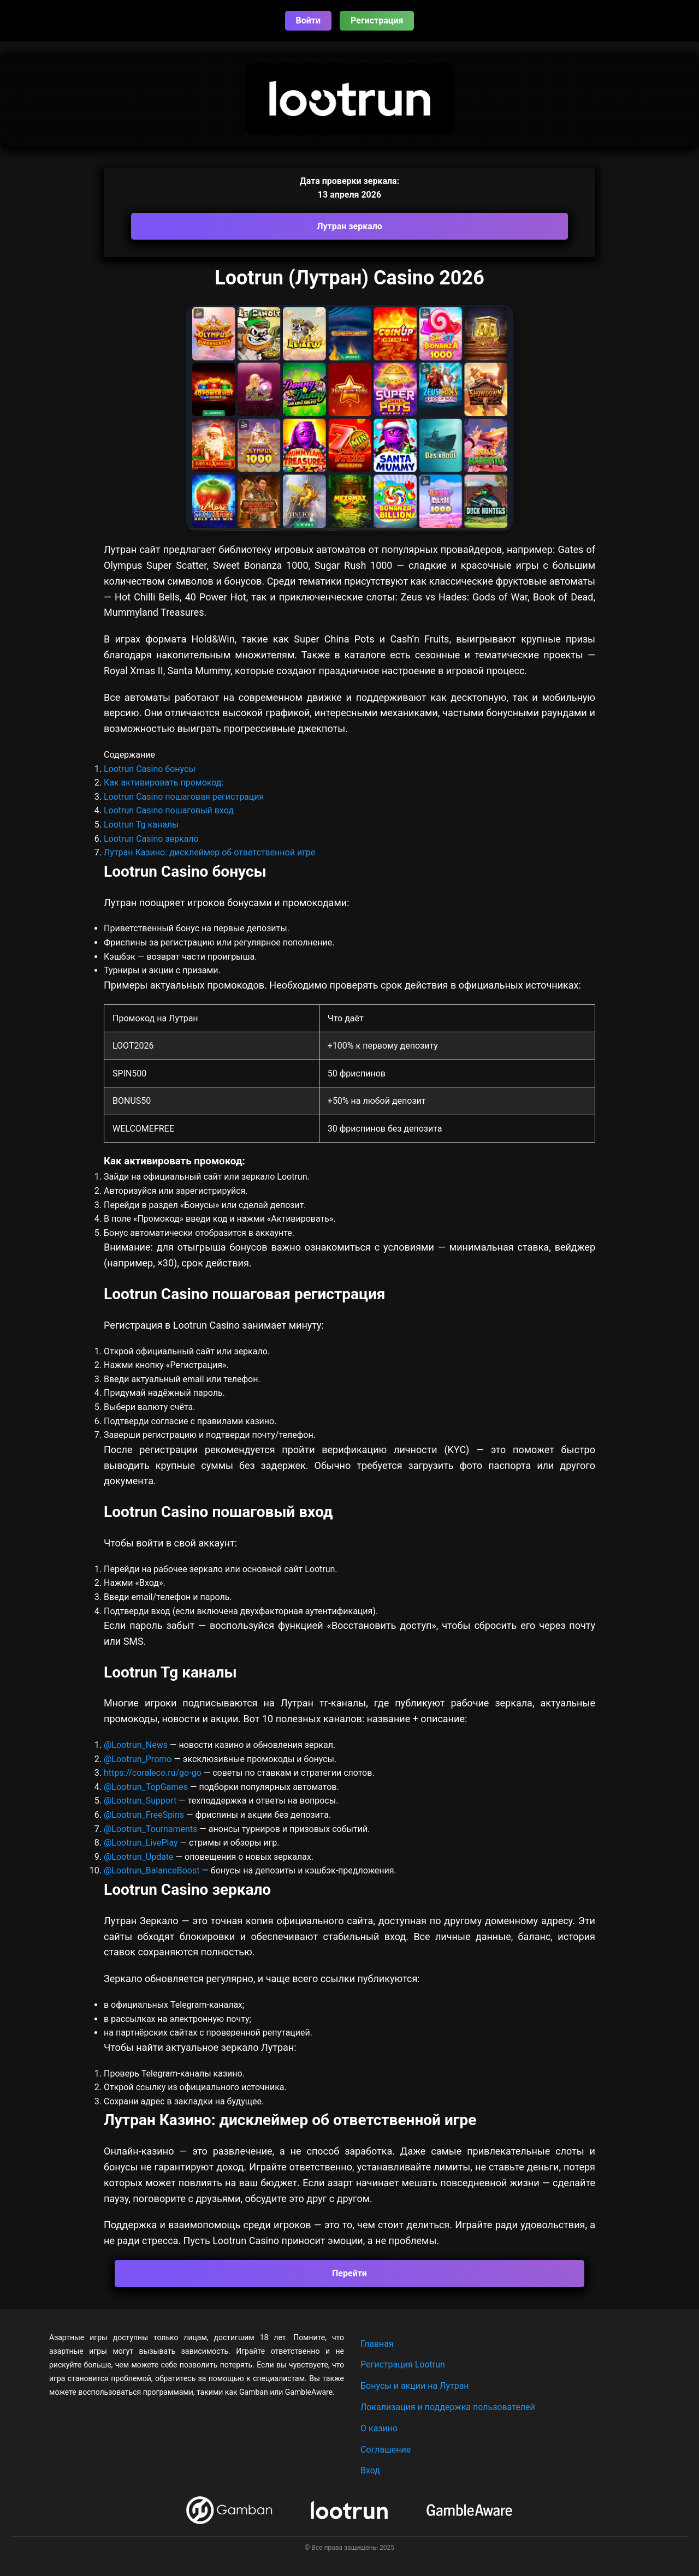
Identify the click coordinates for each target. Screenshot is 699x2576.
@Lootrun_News (136, 1745)
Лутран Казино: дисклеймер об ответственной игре (209, 852)
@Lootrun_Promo (139, 1759)
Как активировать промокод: (163, 782)
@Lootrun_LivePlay (142, 1842)
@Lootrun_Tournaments (150, 1829)
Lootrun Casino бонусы (150, 769)
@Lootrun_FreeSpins (144, 1815)
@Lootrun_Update (139, 1857)
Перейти (349, 2273)
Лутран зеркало (349, 226)
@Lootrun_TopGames (147, 1787)
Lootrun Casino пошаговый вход (169, 810)
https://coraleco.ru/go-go (153, 1773)
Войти (308, 20)
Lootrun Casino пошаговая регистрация (184, 797)
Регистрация (377, 20)
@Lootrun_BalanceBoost (151, 1870)
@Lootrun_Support (140, 1800)
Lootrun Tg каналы (141, 824)
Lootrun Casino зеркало (151, 839)
